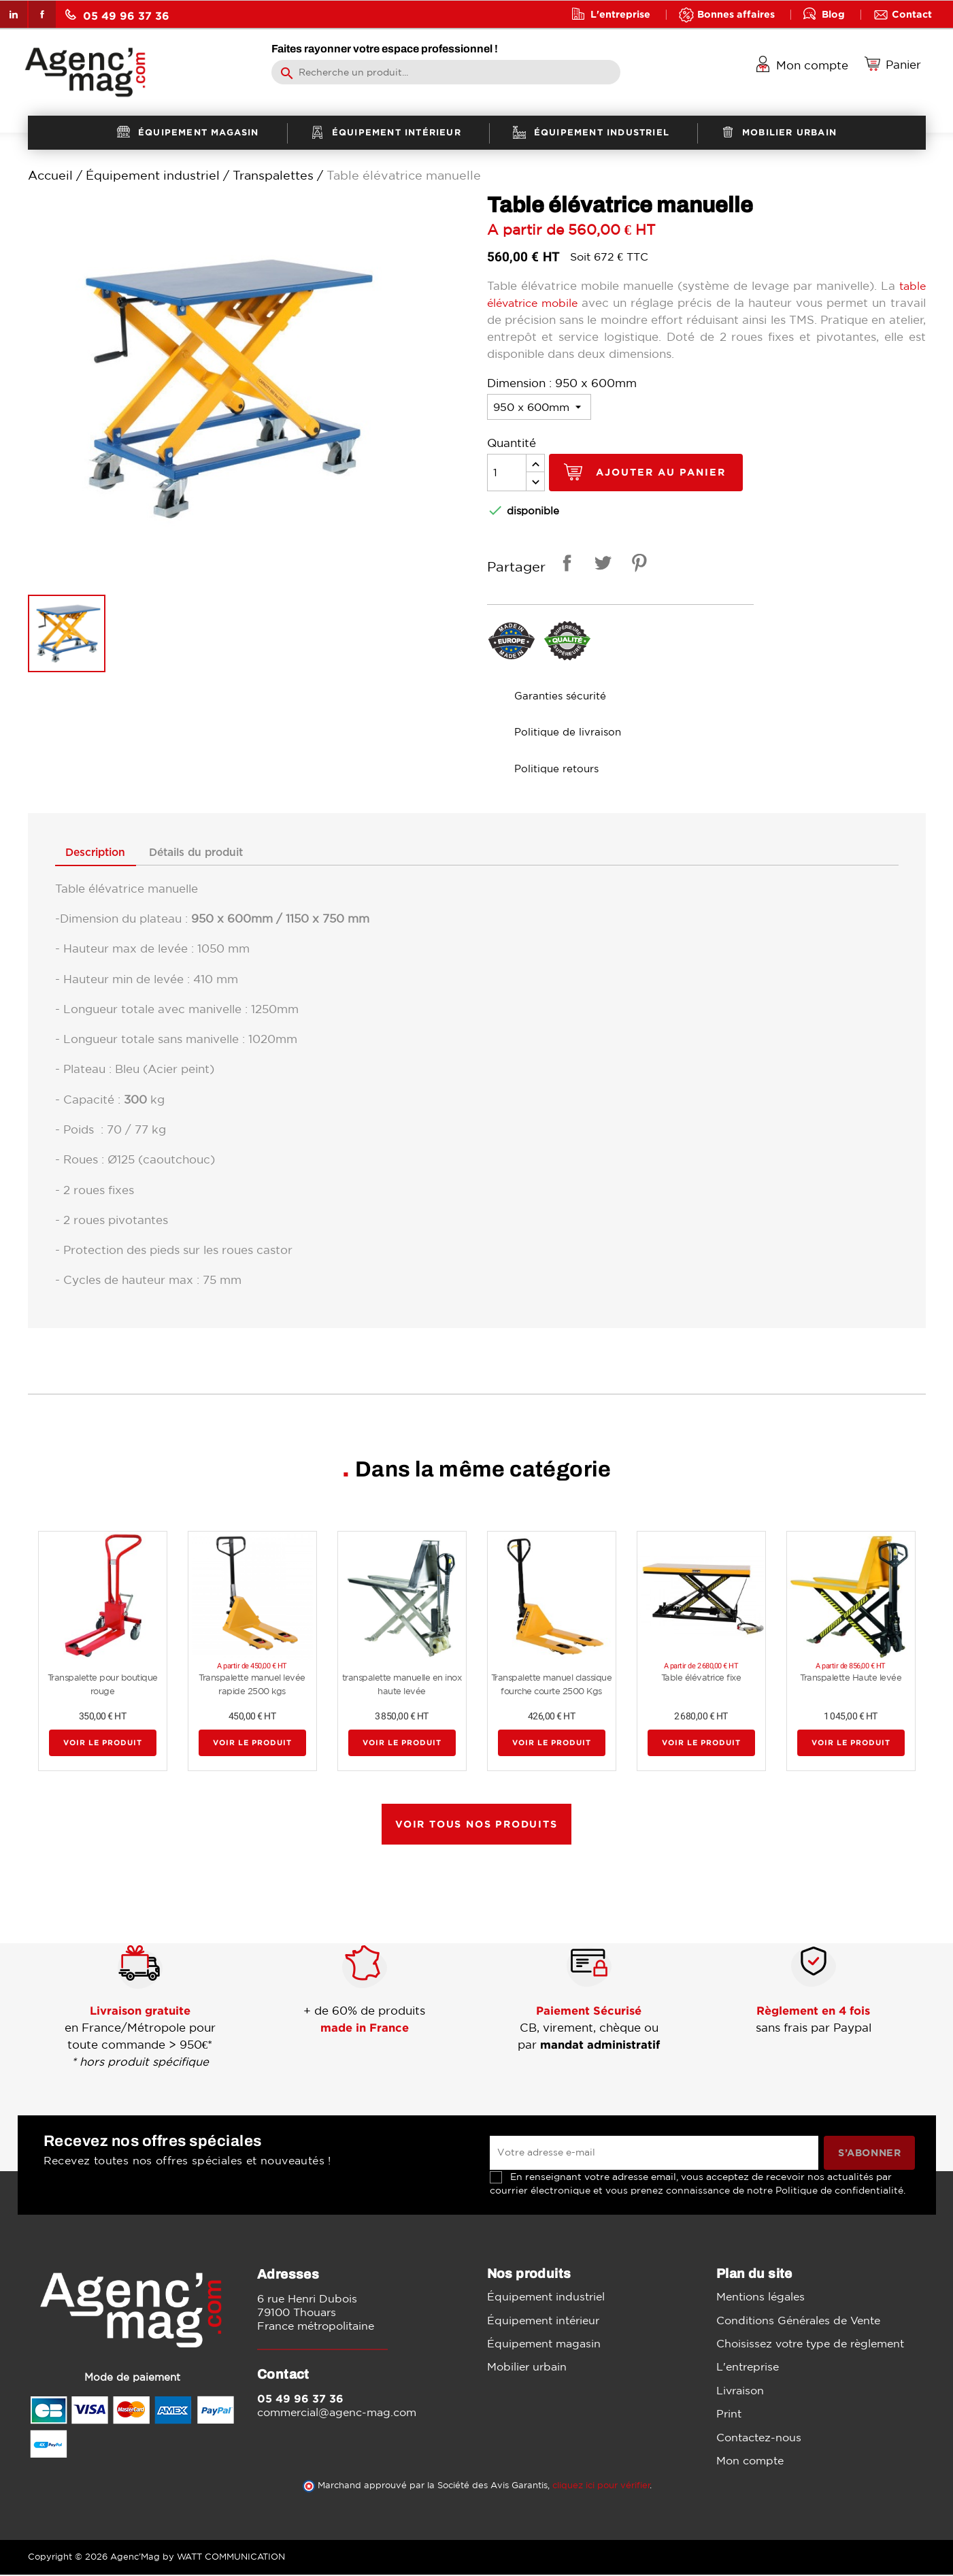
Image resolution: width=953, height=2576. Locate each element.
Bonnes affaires (736, 14)
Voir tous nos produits (476, 1825)
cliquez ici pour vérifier (601, 2486)
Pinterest (636, 565)
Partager (564, 565)
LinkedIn (13, 14)
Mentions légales (760, 2298)
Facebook (42, 14)
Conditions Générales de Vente (798, 2321)
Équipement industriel (546, 2298)
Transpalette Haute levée (850, 1679)
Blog (833, 14)
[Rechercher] (446, 72)
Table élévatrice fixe (701, 1679)
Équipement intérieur (543, 2321)
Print (728, 2415)
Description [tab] (102, 853)
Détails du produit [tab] (217, 853)
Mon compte (750, 2462)
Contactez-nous (758, 2438)
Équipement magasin (544, 2345)
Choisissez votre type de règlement (810, 2345)
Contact (912, 14)
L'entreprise (620, 14)
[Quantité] (506, 472)
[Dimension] (539, 407)
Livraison (740, 2391)
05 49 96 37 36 (117, 15)
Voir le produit (102, 1744)
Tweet (600, 565)
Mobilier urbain (527, 2368)
